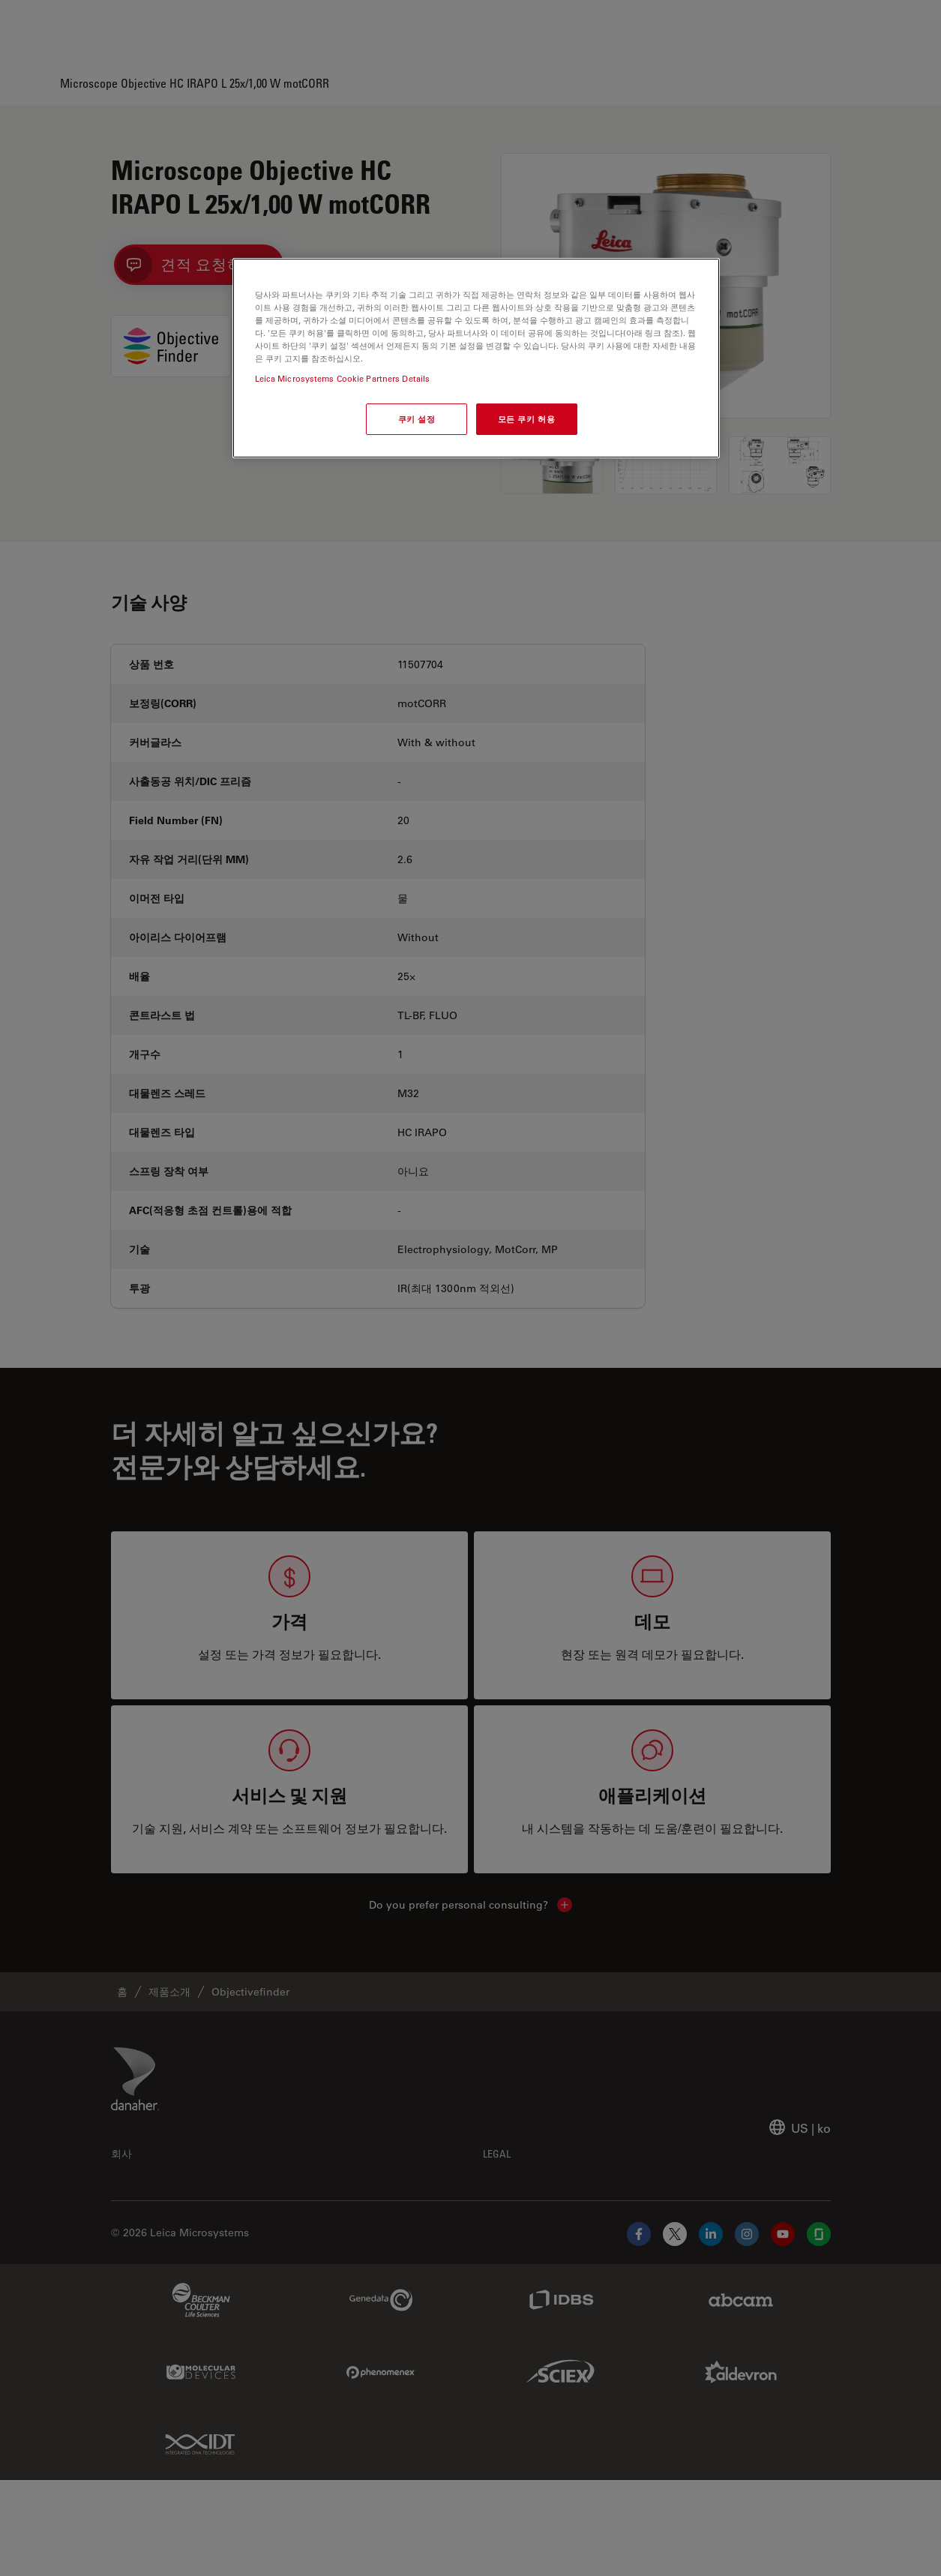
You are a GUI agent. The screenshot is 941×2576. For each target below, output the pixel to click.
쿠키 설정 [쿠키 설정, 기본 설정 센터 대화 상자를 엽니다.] (417, 418)
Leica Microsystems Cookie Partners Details (342, 378)
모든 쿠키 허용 (527, 418)
